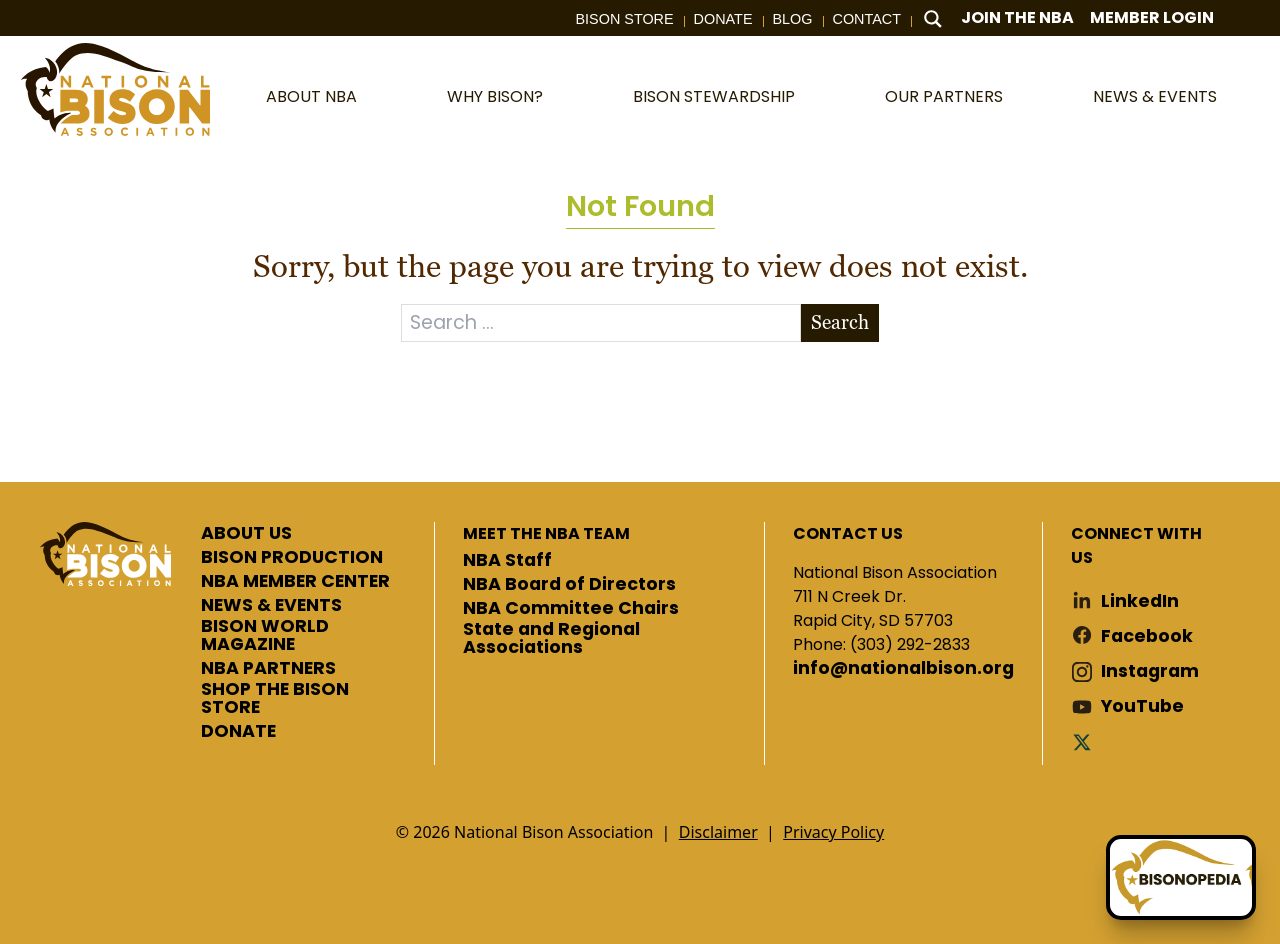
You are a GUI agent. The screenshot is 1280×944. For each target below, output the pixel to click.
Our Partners (944, 96)
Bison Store (625, 19)
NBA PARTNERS (268, 669)
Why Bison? (495, 96)
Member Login (1152, 17)
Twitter (1086, 741)
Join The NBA (1017, 17)
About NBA (311, 96)
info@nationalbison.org (903, 669)
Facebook (1147, 636)
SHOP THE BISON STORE (275, 698)
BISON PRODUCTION (292, 558)
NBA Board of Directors (569, 585)
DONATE (238, 732)
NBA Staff (507, 561)
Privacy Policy (833, 832)
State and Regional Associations (551, 638)
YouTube (1142, 706)
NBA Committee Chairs (571, 609)
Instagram (1150, 671)
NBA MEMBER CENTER (295, 582)
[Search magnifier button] (933, 19)
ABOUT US (246, 534)
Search (840, 322)
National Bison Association (115, 89)
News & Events (1155, 96)
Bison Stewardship (714, 96)
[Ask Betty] (1181, 877)
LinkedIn (1140, 601)
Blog (793, 19)
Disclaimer (718, 832)
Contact (867, 19)
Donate (723, 19)
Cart (1249, 18)
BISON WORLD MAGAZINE (265, 635)
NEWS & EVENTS (271, 606)
